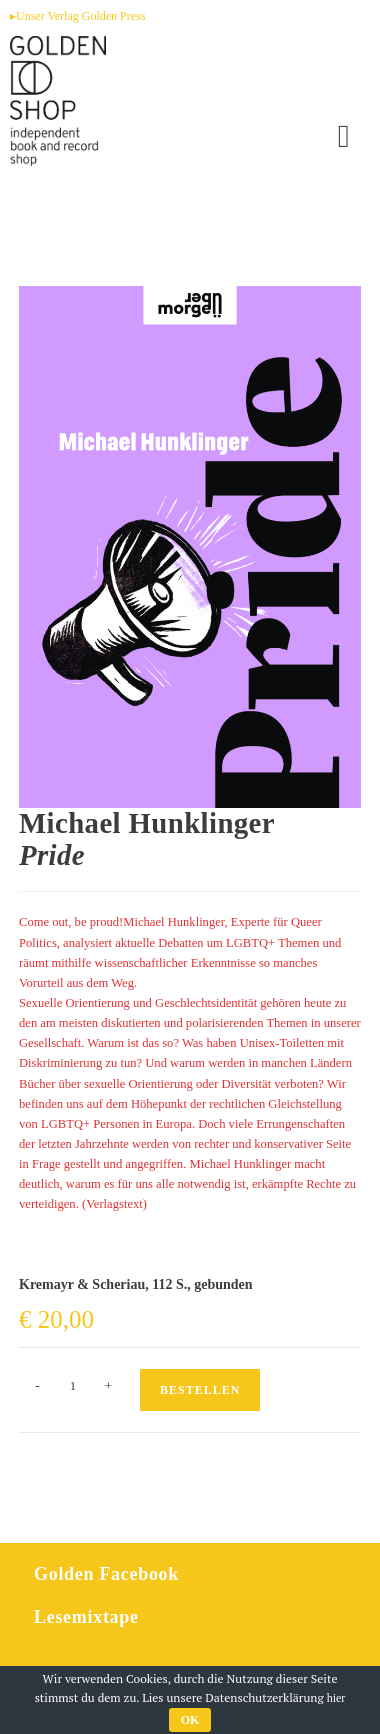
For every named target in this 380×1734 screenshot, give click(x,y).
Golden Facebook (106, 1574)
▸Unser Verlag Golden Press (77, 16)
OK (190, 1720)
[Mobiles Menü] (344, 136)
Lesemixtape (86, 1617)
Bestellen (200, 1390)
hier (336, 1698)
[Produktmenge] (73, 1386)
